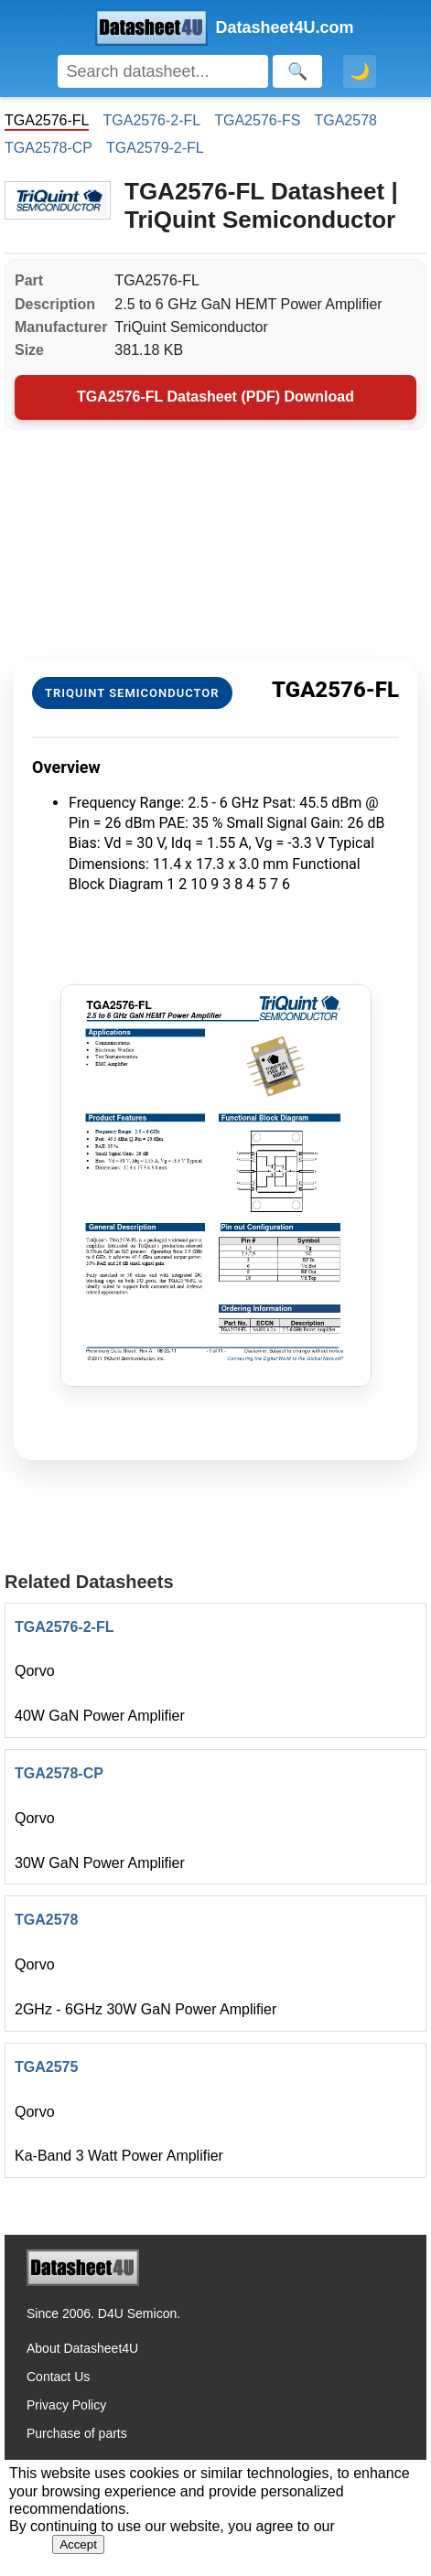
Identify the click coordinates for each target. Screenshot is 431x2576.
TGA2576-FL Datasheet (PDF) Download (215, 396)
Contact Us (58, 2376)
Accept (78, 2544)
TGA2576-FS (257, 120)
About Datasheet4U (82, 2348)
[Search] (163, 71)
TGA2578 (345, 120)
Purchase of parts (77, 2433)
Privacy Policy (66, 2405)
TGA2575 (46, 2067)
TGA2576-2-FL (151, 120)
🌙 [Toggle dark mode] (360, 71)
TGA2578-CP (48, 148)
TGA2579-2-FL (155, 148)
